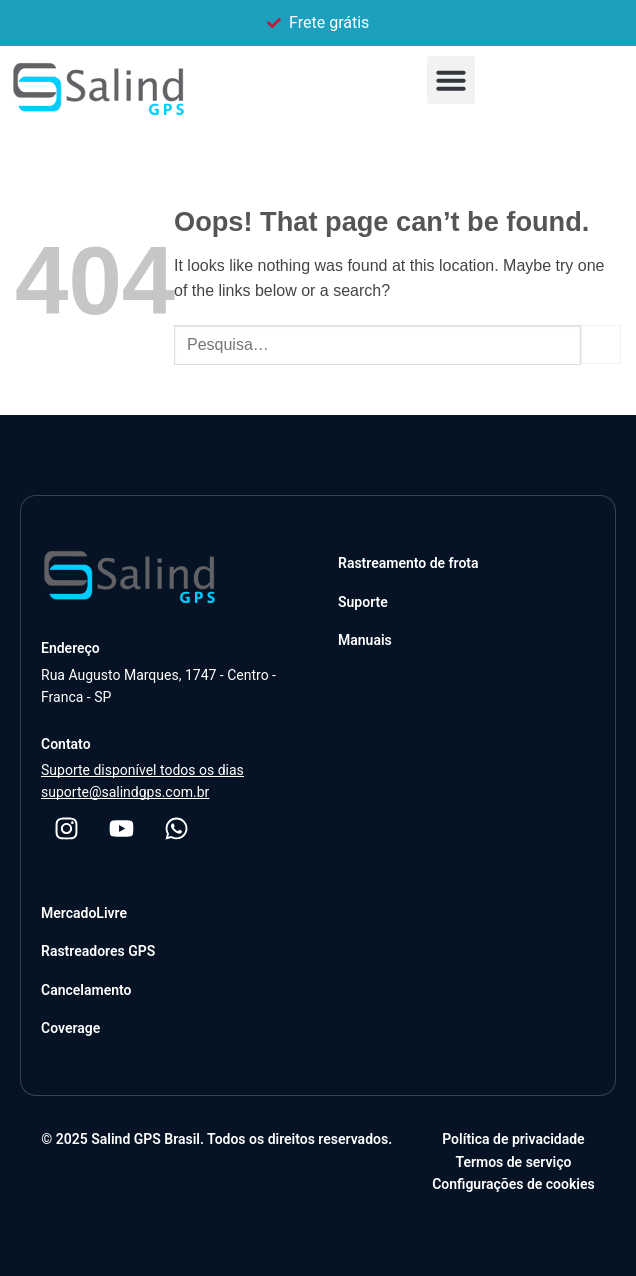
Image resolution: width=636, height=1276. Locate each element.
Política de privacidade (513, 1139)
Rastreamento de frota (408, 563)
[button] (451, 80)
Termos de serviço (513, 1162)
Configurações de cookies (513, 1184)
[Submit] (601, 344)
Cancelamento (86, 990)
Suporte (363, 602)
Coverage (70, 1028)
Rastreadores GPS (98, 951)
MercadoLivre (84, 913)
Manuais (365, 640)
